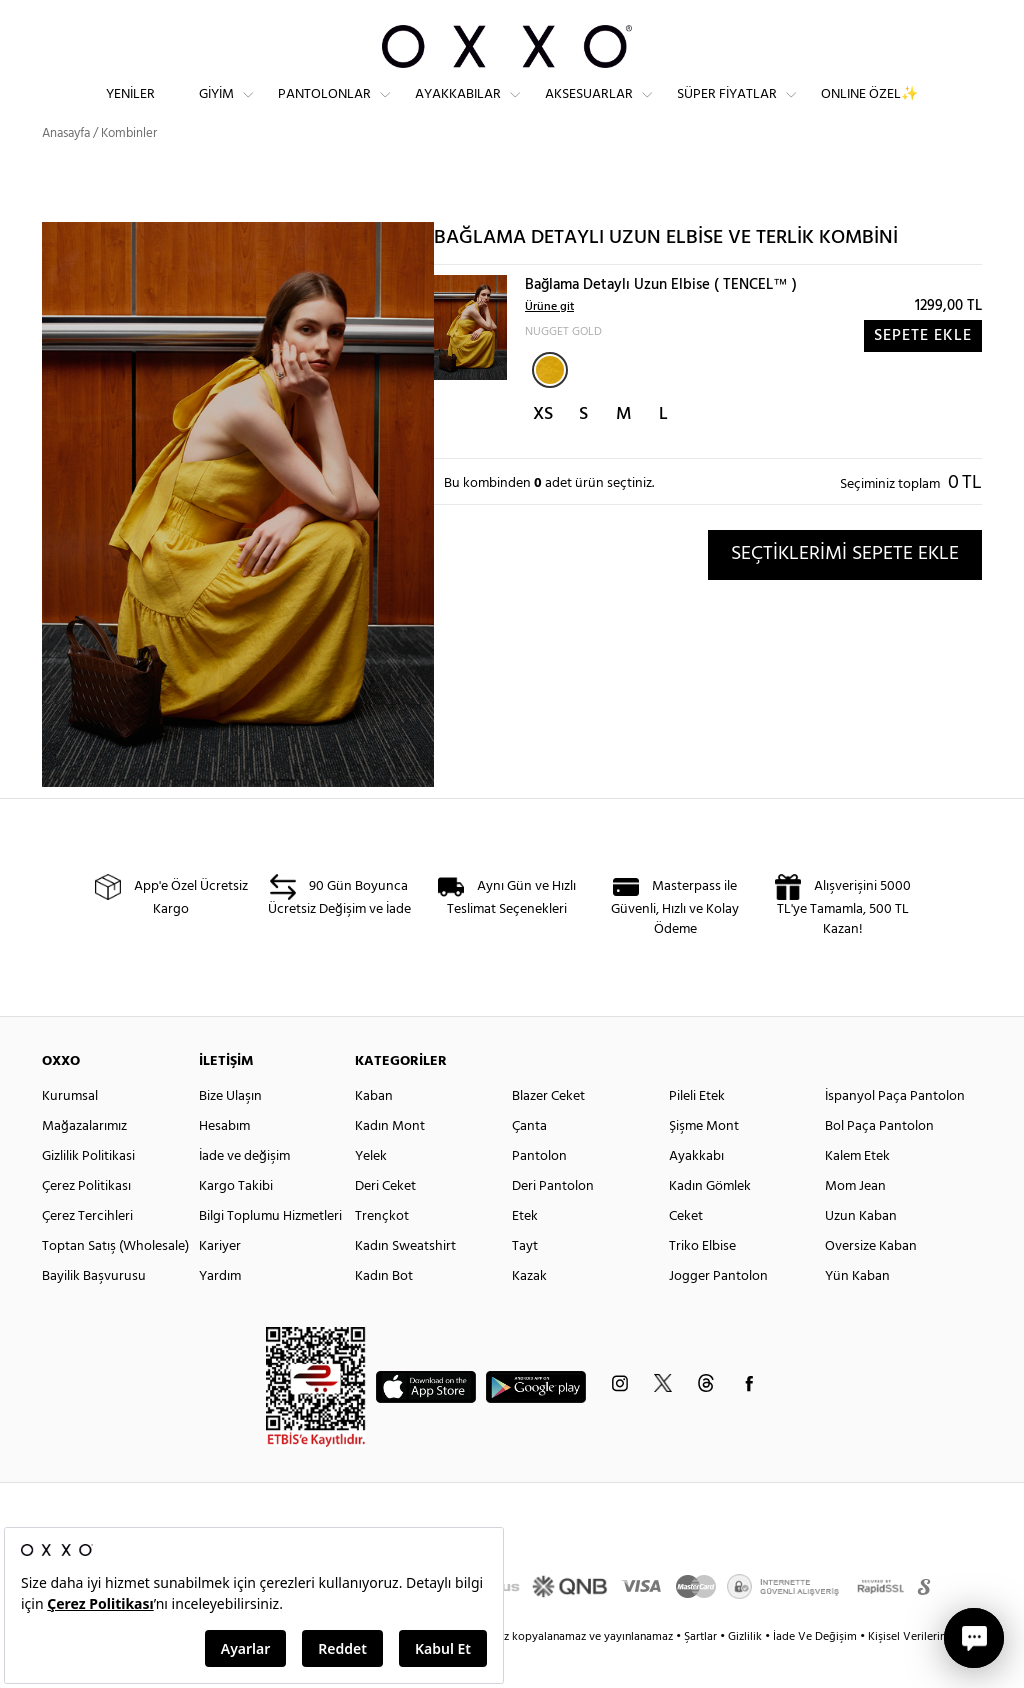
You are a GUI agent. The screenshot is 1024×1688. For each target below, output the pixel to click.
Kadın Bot (384, 1312)
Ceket (686, 1252)
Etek (525, 1252)
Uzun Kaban (861, 1252)
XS (543, 450)
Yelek (371, 1192)
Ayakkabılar (458, 110)
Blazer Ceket (548, 1132)
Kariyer (220, 1282)
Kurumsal (70, 1132)
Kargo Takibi (236, 1222)
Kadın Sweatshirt (405, 1282)
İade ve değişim (244, 1192)
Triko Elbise (702, 1282)
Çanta (529, 1162)
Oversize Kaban (871, 1282)
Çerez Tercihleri (87, 1252)
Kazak (529, 1312)
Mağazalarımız (84, 1162)
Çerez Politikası (86, 1222)
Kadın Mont (390, 1162)
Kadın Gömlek (710, 1222)
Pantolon (539, 1192)
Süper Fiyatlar (727, 110)
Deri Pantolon (553, 1222)
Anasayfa (66, 169)
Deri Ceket (385, 1222)
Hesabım (224, 1162)
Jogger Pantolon (718, 1312)
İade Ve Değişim (815, 1673)
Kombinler (129, 169)
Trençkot (382, 1252)
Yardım (220, 1312)
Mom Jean (855, 1222)
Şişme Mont (704, 1162)
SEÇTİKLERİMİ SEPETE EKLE (845, 590)
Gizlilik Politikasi (88, 1192)
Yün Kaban (857, 1312)
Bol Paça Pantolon (879, 1162)
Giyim (216, 110)
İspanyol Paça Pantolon (895, 1132)
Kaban (374, 1132)
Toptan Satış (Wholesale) (115, 1282)
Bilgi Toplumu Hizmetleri (270, 1252)
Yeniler (130, 110)
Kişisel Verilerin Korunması (935, 1673)
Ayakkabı (696, 1192)
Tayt (525, 1282)
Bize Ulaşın (230, 1132)
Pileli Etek (697, 1132)
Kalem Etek (857, 1192)
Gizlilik (746, 1673)
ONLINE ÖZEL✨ (869, 110)
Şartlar (702, 1673)
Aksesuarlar (589, 110)
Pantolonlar (324, 110)
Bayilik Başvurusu (94, 1312)
